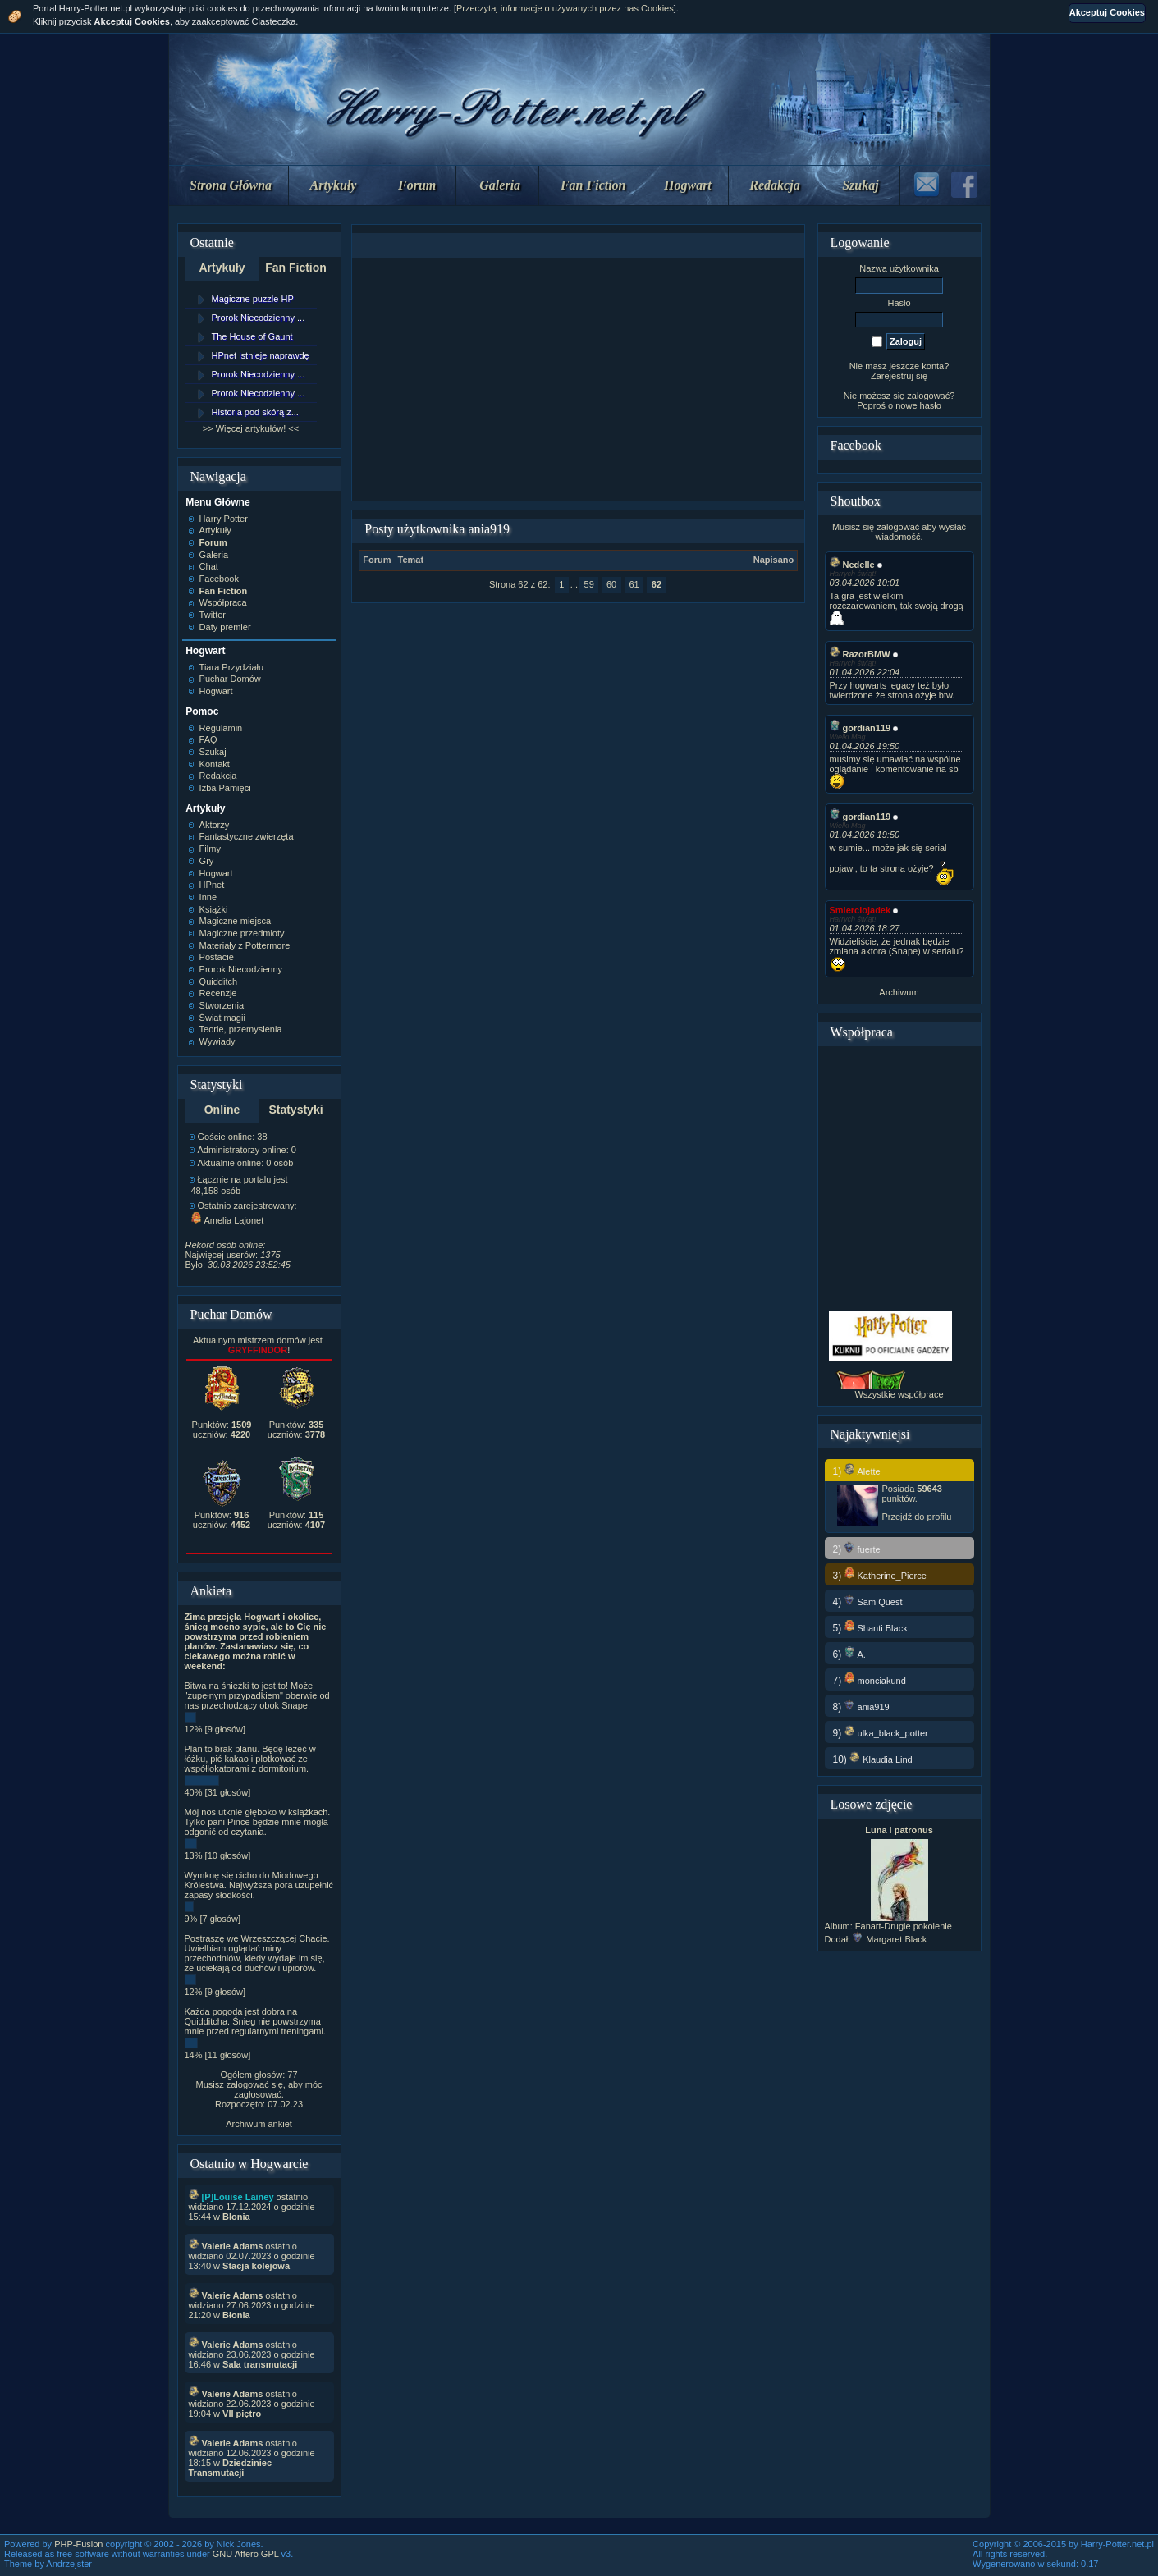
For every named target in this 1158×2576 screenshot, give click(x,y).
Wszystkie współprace (898, 1394)
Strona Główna (231, 185)
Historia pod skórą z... (255, 412)
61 (634, 584)
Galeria (499, 185)
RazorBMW (860, 654)
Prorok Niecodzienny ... (258, 318)
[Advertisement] (578, 379)
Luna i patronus (899, 1830)
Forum (417, 185)
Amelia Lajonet (227, 1220)
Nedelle (852, 565)
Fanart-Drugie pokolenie (903, 1926)
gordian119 (860, 728)
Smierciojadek (860, 910)
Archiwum (898, 992)
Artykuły (333, 185)
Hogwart (688, 185)
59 (589, 584)
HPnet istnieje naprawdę (260, 355)
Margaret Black (890, 1939)
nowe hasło (918, 405)
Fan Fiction (593, 185)
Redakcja (774, 185)
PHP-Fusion (78, 2544)
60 (611, 584)
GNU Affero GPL (246, 2554)
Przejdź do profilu (917, 1516)
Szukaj (860, 185)
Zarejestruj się (899, 376)
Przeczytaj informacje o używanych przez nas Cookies (565, 8)
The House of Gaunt (252, 336)
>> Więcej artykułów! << (251, 428)
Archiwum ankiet (259, 2124)
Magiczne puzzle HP (253, 299)
